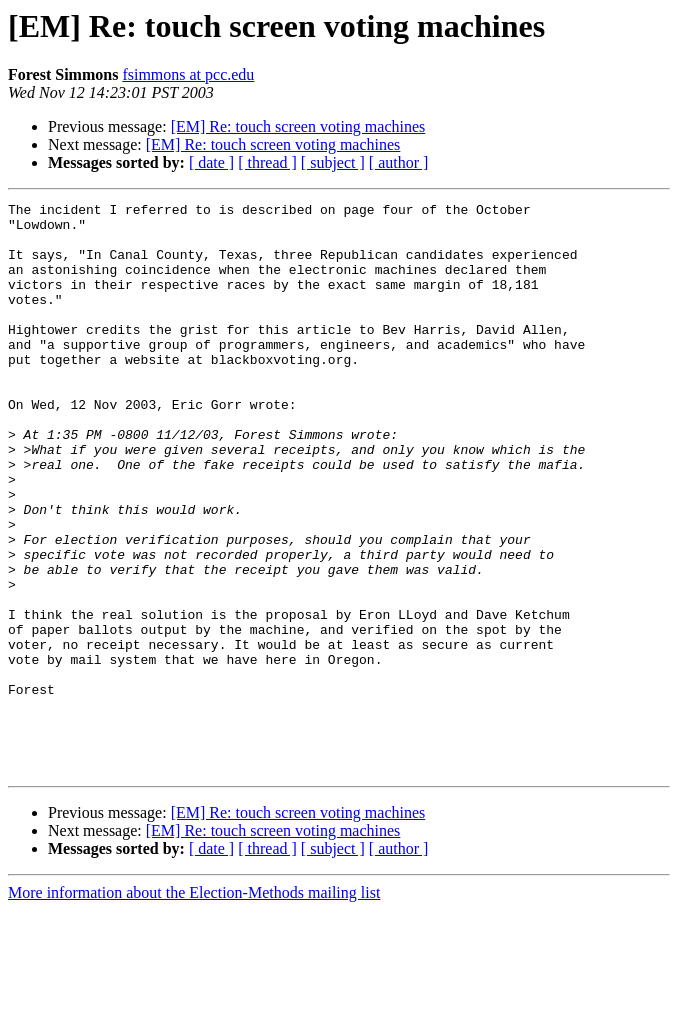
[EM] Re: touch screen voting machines (298, 126)
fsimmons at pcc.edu (188, 74)
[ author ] (399, 162)
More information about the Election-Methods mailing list (194, 1006)
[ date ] (211, 162)
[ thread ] (267, 162)
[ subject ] (333, 162)
